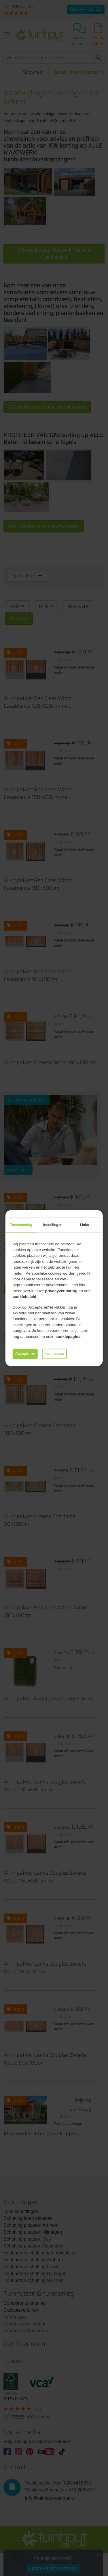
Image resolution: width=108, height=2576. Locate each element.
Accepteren (25, 1353)
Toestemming (21, 1225)
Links (84, 1225)
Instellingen (52, 1225)
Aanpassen (54, 1353)
